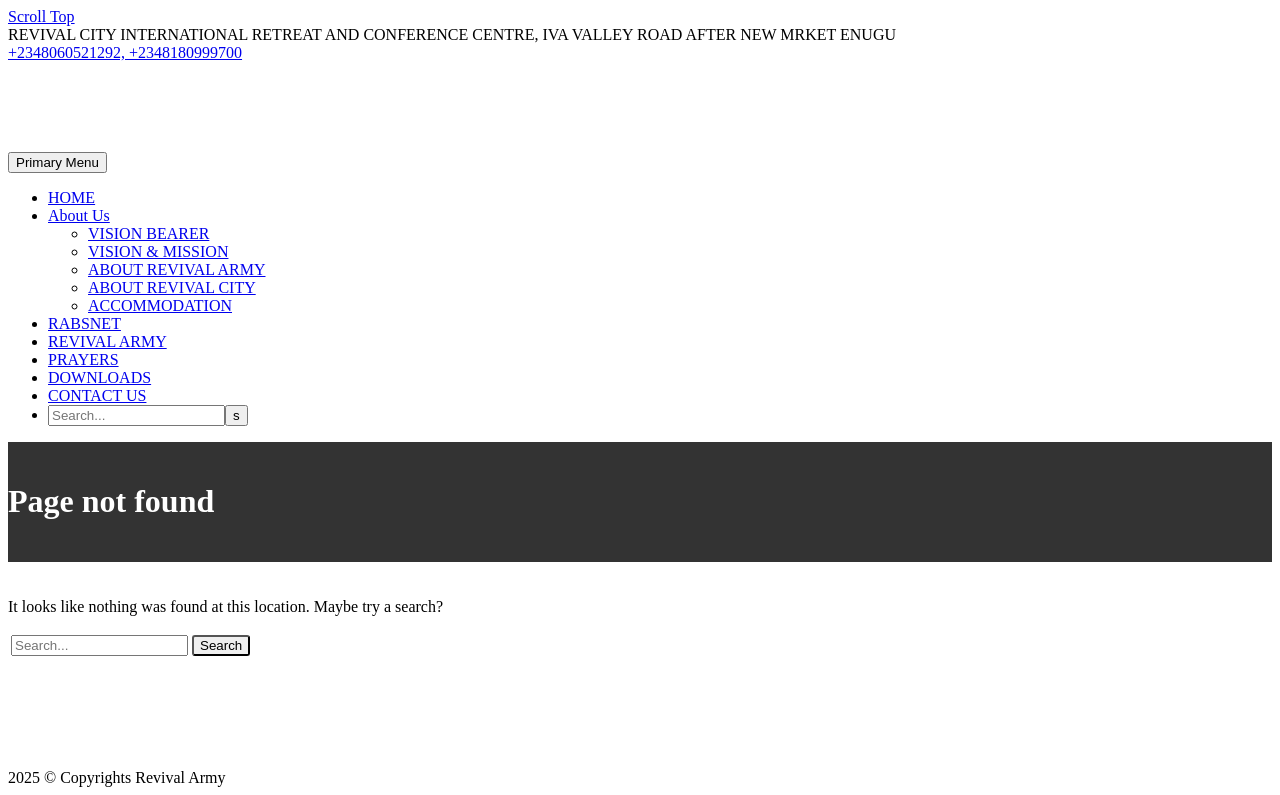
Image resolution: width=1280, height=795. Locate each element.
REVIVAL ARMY (107, 341)
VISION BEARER (148, 233)
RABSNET (84, 323)
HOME (71, 197)
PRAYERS (83, 359)
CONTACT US (97, 395)
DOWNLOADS (99, 377)
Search (221, 645)
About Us (79, 215)
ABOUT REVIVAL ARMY (177, 269)
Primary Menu (57, 162)
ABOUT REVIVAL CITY (172, 287)
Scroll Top (41, 16)
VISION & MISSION (158, 251)
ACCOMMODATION (160, 305)
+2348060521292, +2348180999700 (125, 52)
